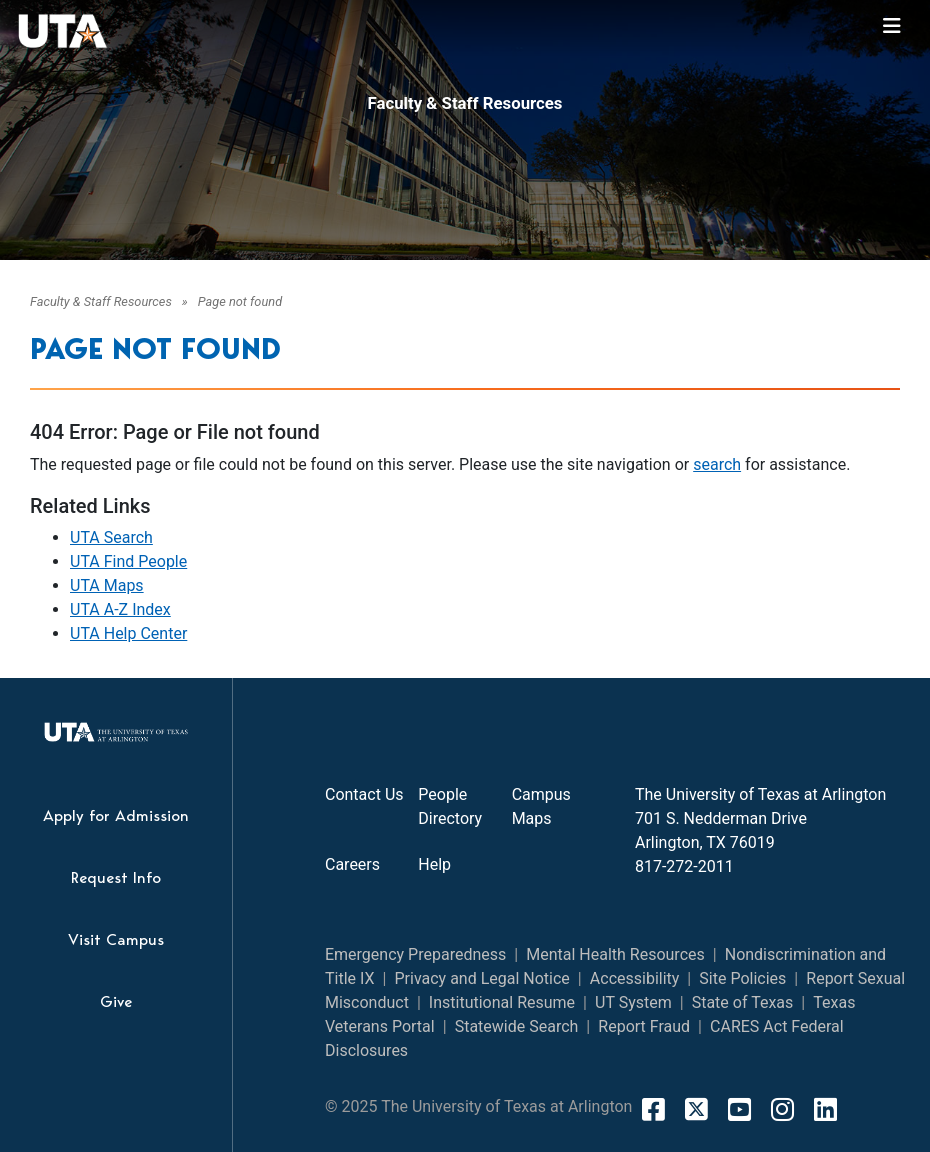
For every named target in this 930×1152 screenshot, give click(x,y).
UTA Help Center (128, 633)
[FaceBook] (653, 1109)
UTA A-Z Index (120, 609)
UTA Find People (128, 561)
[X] (696, 1109)
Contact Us (364, 794)
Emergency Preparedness (415, 954)
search (717, 464)
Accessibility (635, 978)
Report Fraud (644, 1026)
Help (434, 864)
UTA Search (111, 537)
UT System (633, 1002)
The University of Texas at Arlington (760, 794)
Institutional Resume (502, 1002)
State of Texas (743, 1002)
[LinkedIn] (825, 1109)
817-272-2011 (684, 866)
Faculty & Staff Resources (465, 103)
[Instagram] (782, 1109)
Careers (352, 864)
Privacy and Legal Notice (481, 978)
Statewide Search (517, 1026)
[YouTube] (739, 1109)
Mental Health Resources (615, 954)
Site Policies (742, 978)
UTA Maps (107, 585)
